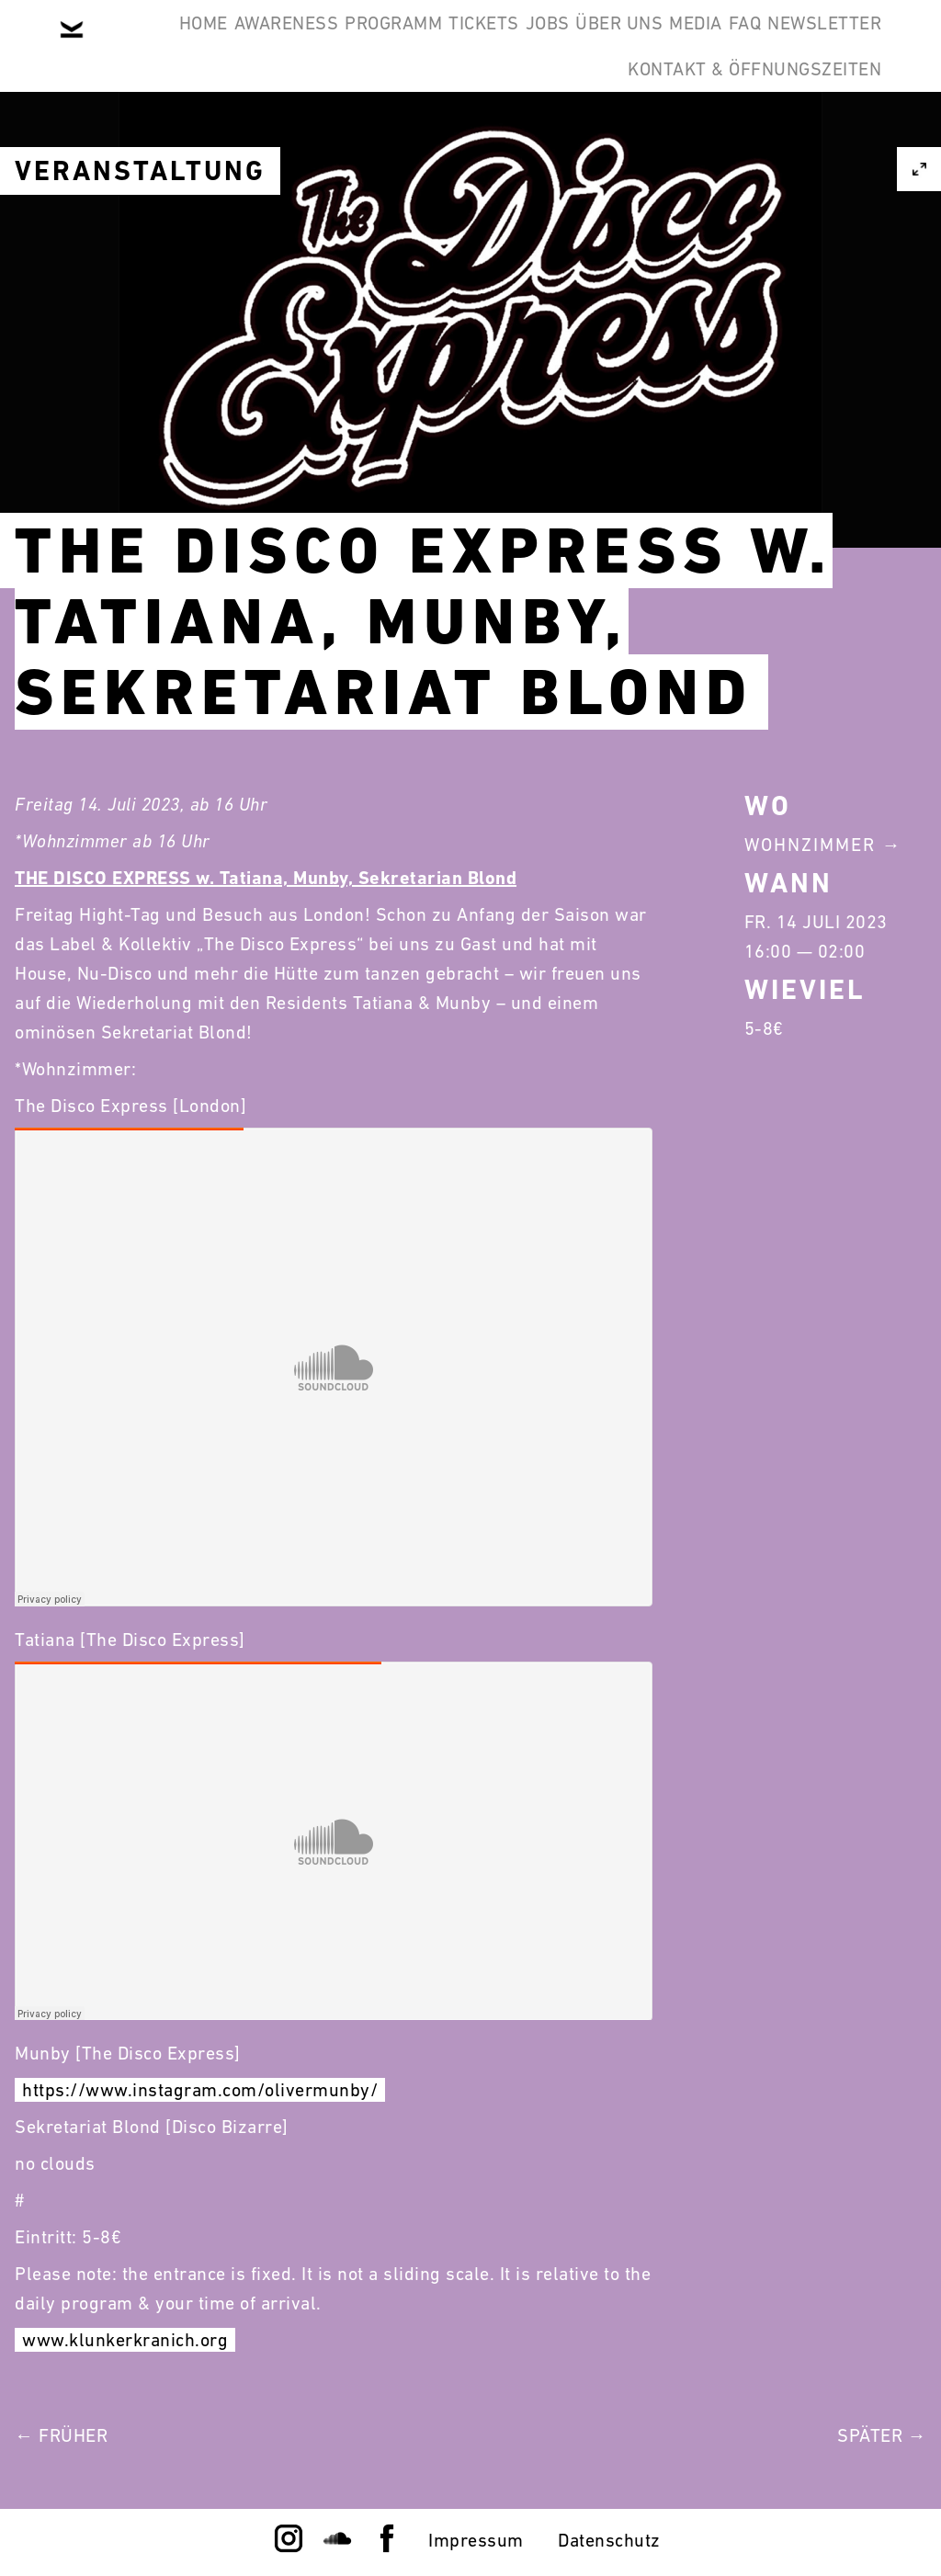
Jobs (637, 44)
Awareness (291, 44)
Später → (881, 2435)
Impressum (476, 2540)
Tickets (545, 44)
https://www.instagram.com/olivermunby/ (200, 2090)
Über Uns (736, 44)
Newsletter (523, 132)
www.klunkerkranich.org (125, 2340)
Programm (426, 44)
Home (180, 44)
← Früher (61, 2435)
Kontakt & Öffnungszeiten (740, 132)
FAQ (415, 132)
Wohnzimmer (810, 844)
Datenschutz (609, 2540)
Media (841, 44)
